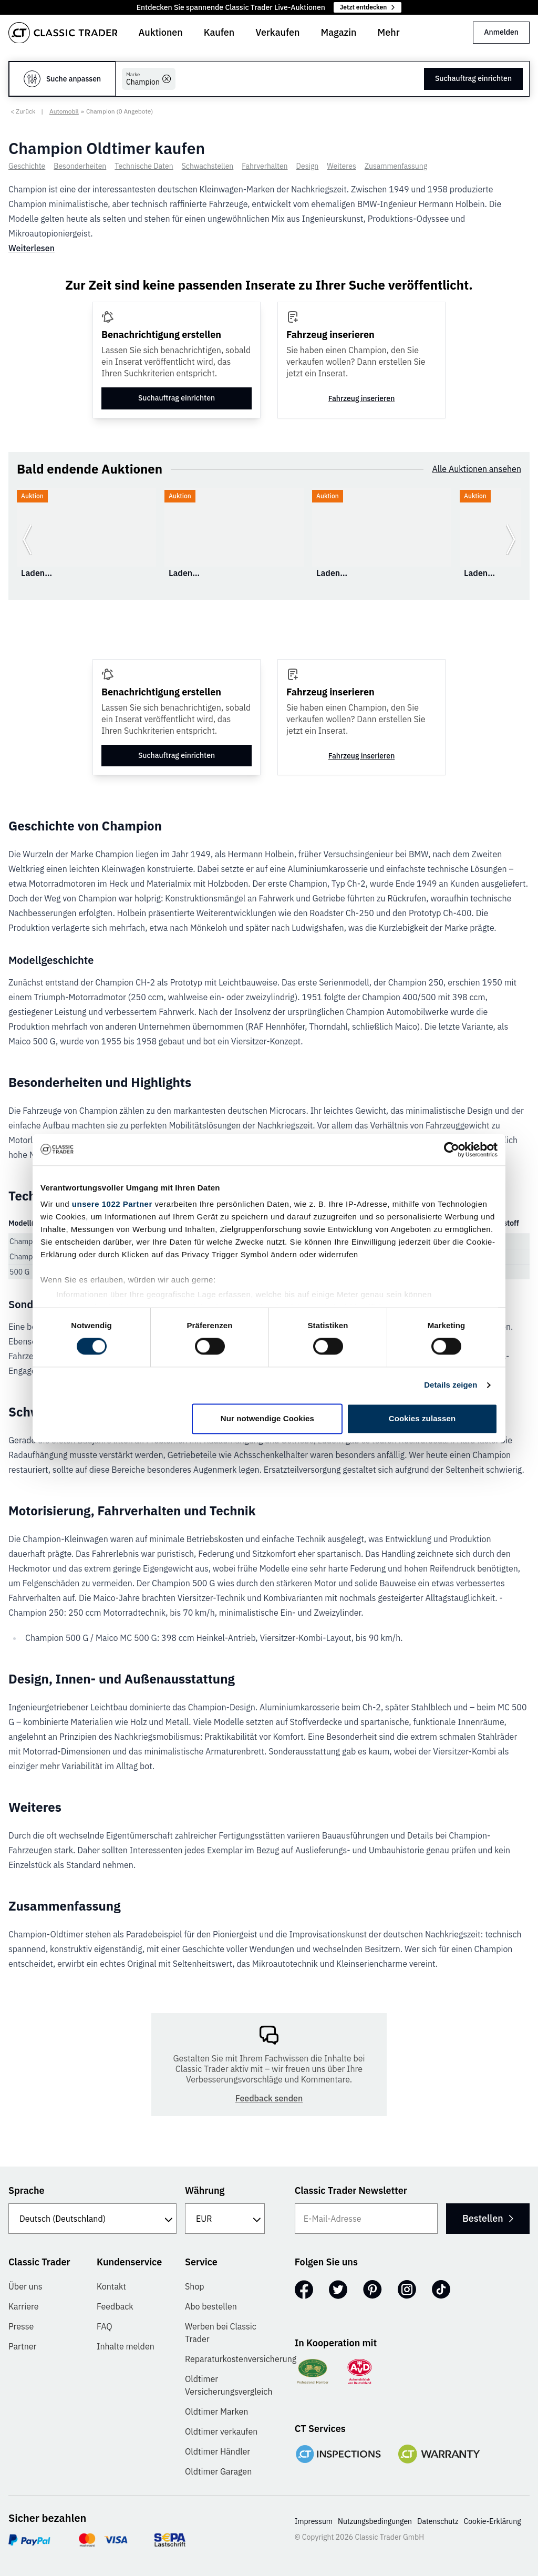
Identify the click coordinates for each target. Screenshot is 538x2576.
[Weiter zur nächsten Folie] (510, 539)
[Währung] (225, 2218)
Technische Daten (144, 166)
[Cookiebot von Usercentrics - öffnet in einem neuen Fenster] (452, 1149)
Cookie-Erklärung (492, 2521)
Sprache (26, 2190)
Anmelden (501, 32)
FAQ (104, 2326)
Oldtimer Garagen (218, 2471)
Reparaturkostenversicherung (240, 2359)
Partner (22, 2346)
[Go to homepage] (62, 33)
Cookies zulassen (422, 1418)
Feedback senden (269, 2098)
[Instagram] (407, 2289)
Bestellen (486, 2218)
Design (307, 166)
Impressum (314, 2521)
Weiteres (341, 166)
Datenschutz (438, 2521)
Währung (204, 2190)
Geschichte (26, 166)
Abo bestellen (211, 2306)
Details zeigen (450, 1385)
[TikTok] (441, 2289)
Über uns (25, 2286)
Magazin (338, 32)
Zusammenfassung (396, 166)
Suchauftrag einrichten (473, 78)
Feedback (115, 2306)
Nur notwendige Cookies (267, 1418)
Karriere (23, 2306)
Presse (21, 2326)
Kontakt (111, 2286)
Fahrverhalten (264, 166)
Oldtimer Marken (216, 2411)
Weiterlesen (31, 248)
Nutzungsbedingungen (375, 2521)
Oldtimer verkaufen (221, 2431)
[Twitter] (338, 2289)
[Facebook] (304, 2289)
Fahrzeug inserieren (361, 398)
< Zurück (23, 111)
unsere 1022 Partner (112, 1203)
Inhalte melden (125, 2346)
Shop (194, 2286)
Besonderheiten (80, 166)
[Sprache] (92, 2218)
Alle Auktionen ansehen (476, 469)
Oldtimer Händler (217, 2451)
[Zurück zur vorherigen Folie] (27, 539)
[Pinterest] (372, 2289)
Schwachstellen (208, 166)
